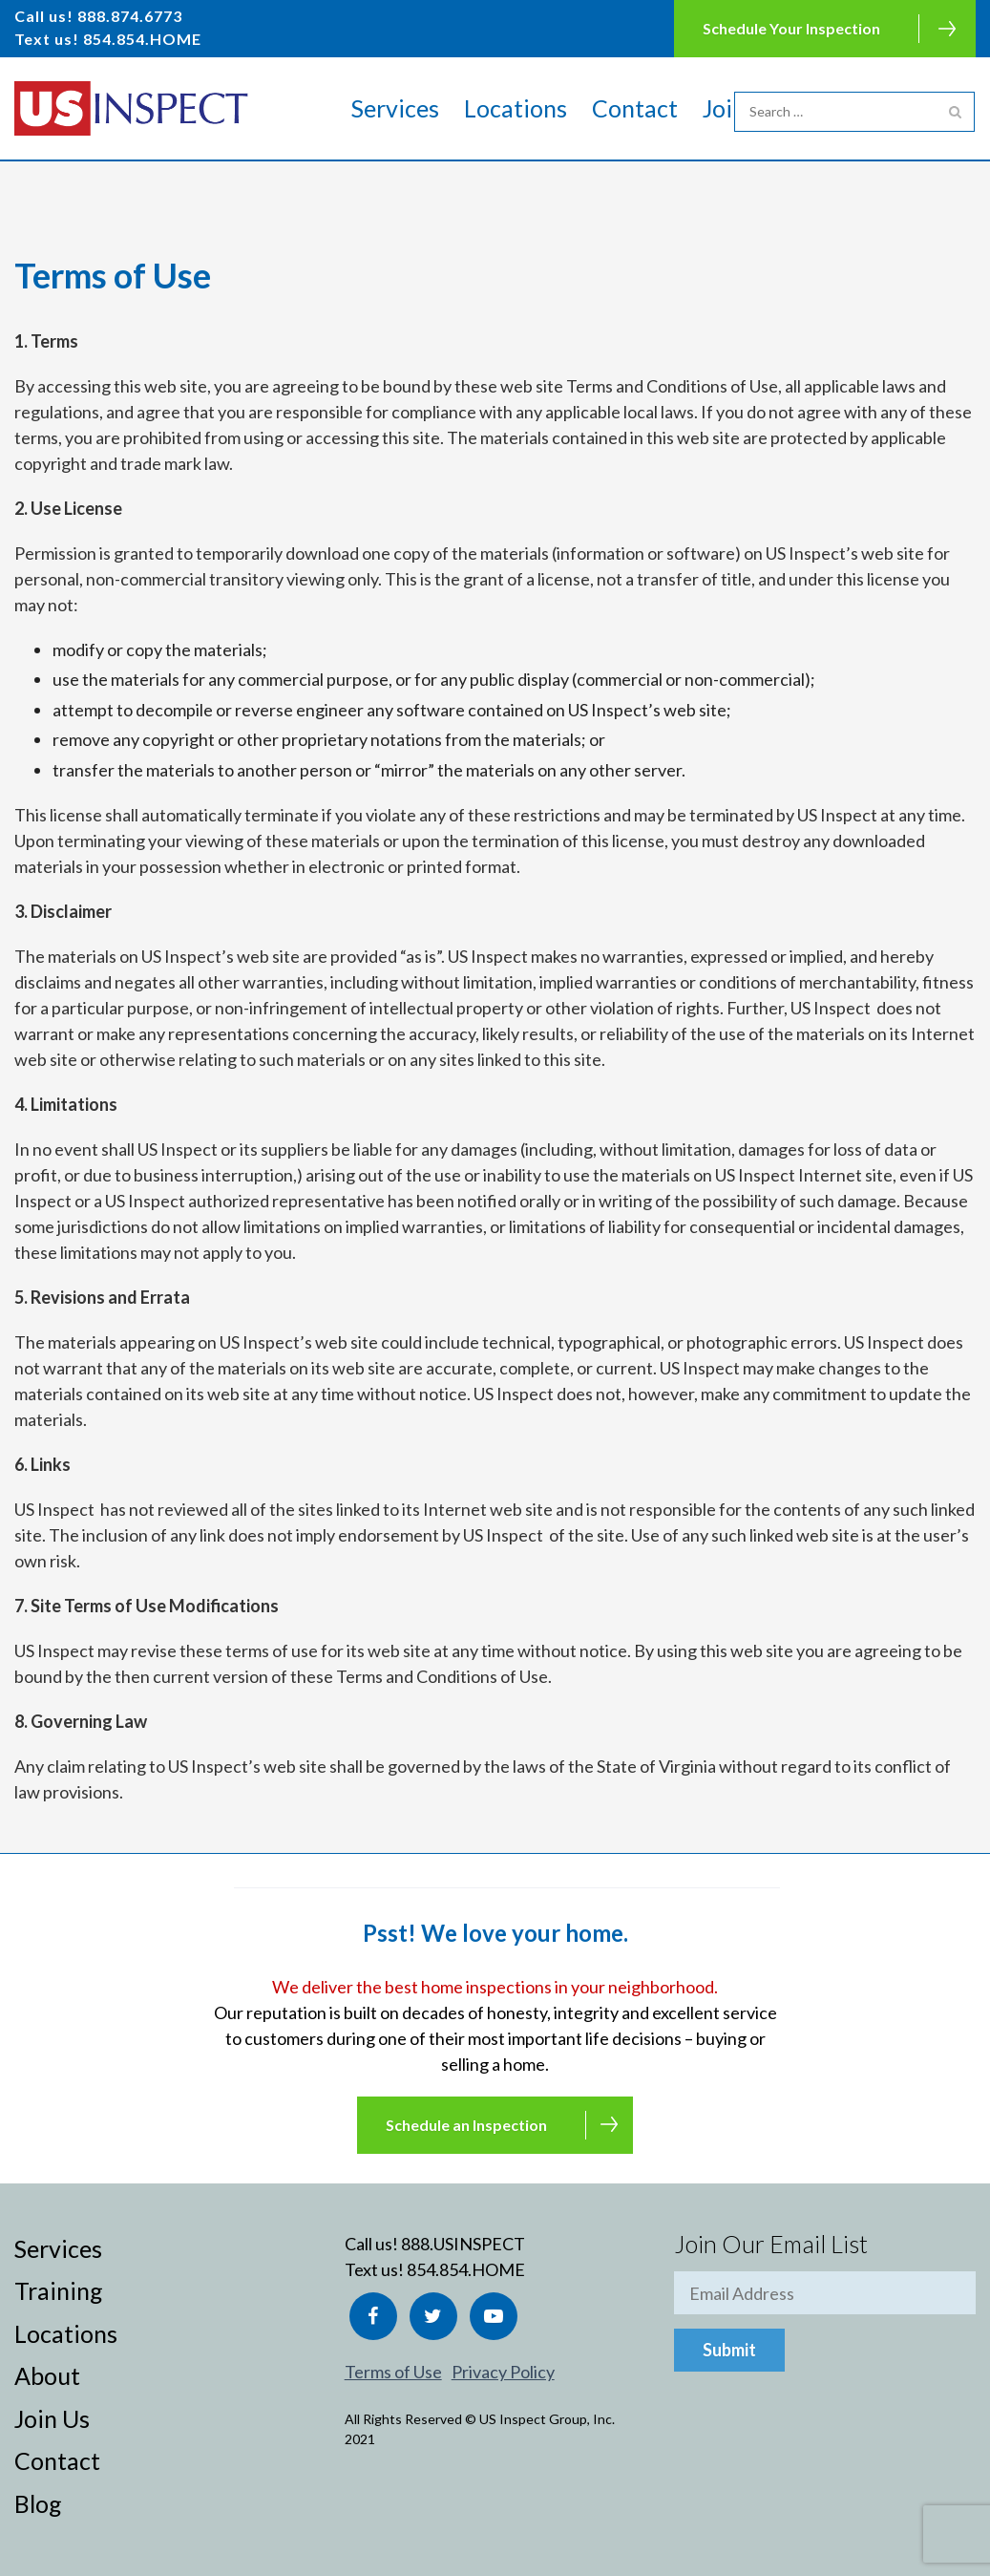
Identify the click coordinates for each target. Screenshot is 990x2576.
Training (58, 2290)
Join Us (52, 2418)
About (47, 2375)
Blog (38, 2503)
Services (395, 108)
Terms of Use (393, 2371)
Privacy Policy (503, 2371)
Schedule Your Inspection (791, 28)
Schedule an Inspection (466, 2125)
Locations (515, 108)
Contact (635, 108)
